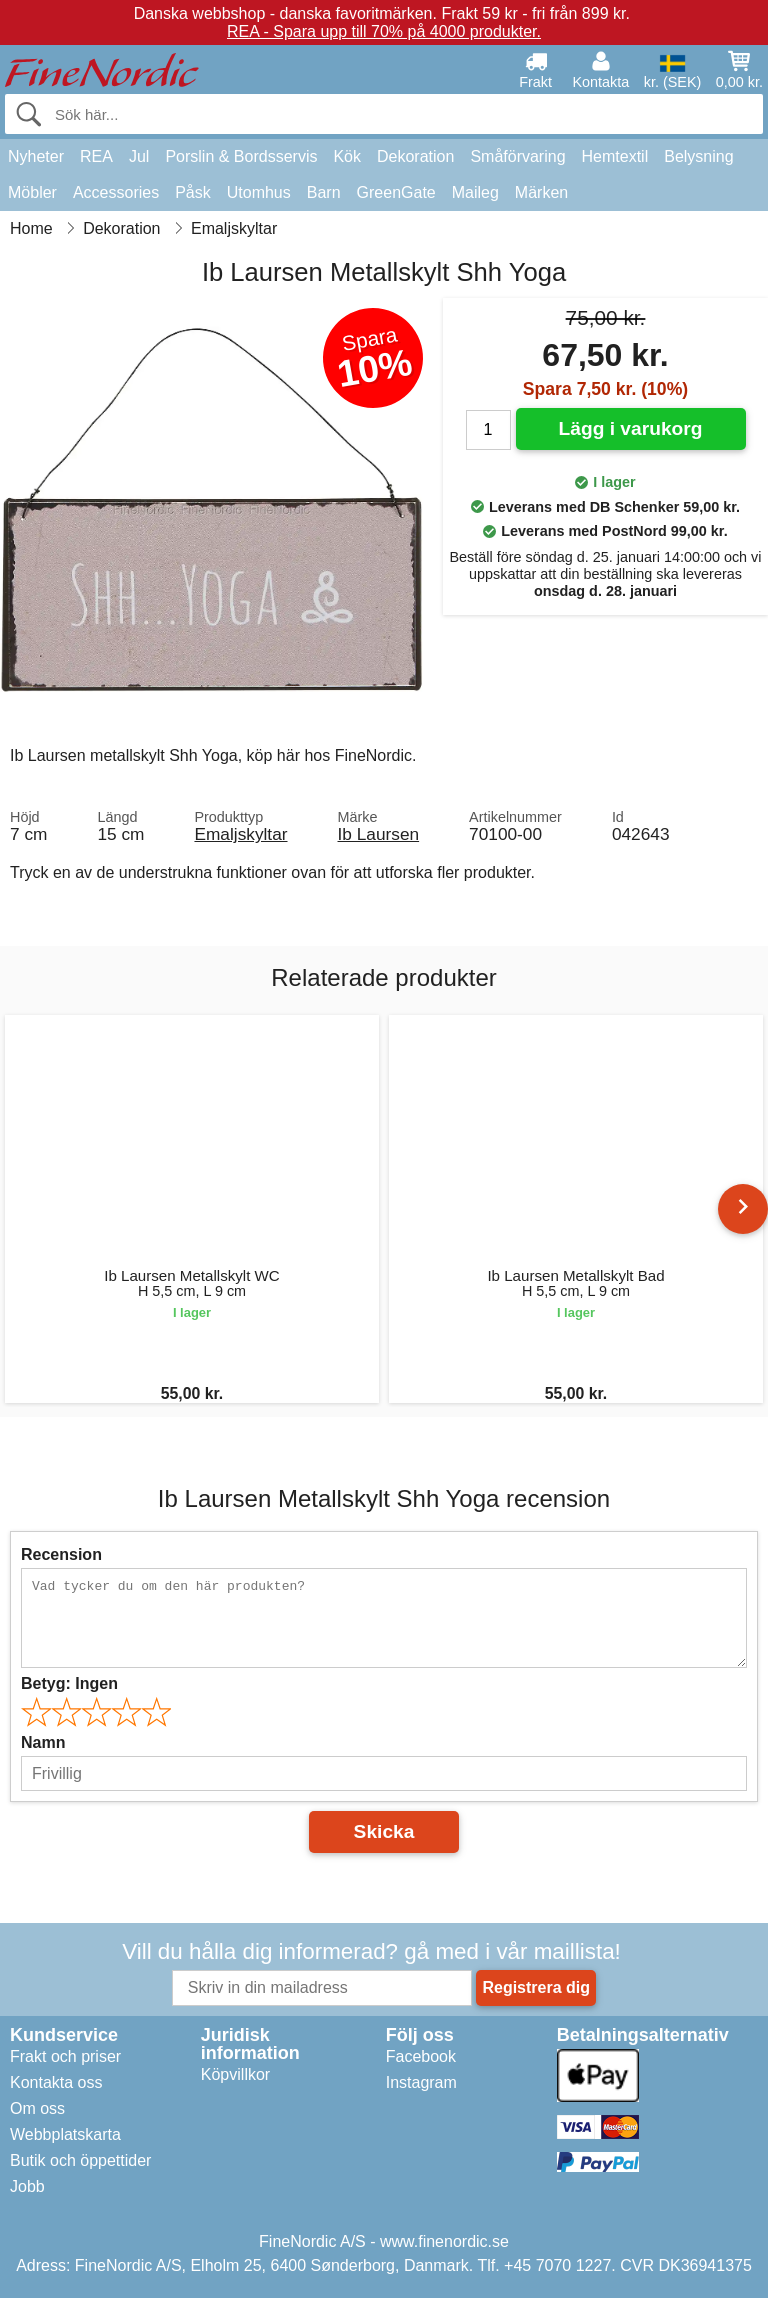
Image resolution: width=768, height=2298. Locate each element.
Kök (347, 156)
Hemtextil (615, 156)
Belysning (698, 156)
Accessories (116, 192)
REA (96, 156)
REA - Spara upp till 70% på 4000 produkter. (384, 31)
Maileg (475, 192)
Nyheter (36, 156)
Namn (43, 1742)
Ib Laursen (379, 834)
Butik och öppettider (80, 2160)
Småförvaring (517, 156)
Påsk (193, 192)
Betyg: (69, 1683)
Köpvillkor (235, 2074)
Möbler (32, 192)
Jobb (27, 2186)
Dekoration (415, 156)
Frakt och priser (65, 2056)
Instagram (421, 2082)
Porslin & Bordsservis (241, 156)
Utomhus (259, 192)
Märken (541, 192)
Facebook (421, 2056)
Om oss (37, 2108)
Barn (324, 192)
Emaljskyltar (240, 834)
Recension (61, 1554)
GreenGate (396, 192)
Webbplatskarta (65, 2134)
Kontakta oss (56, 2082)
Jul (139, 156)
